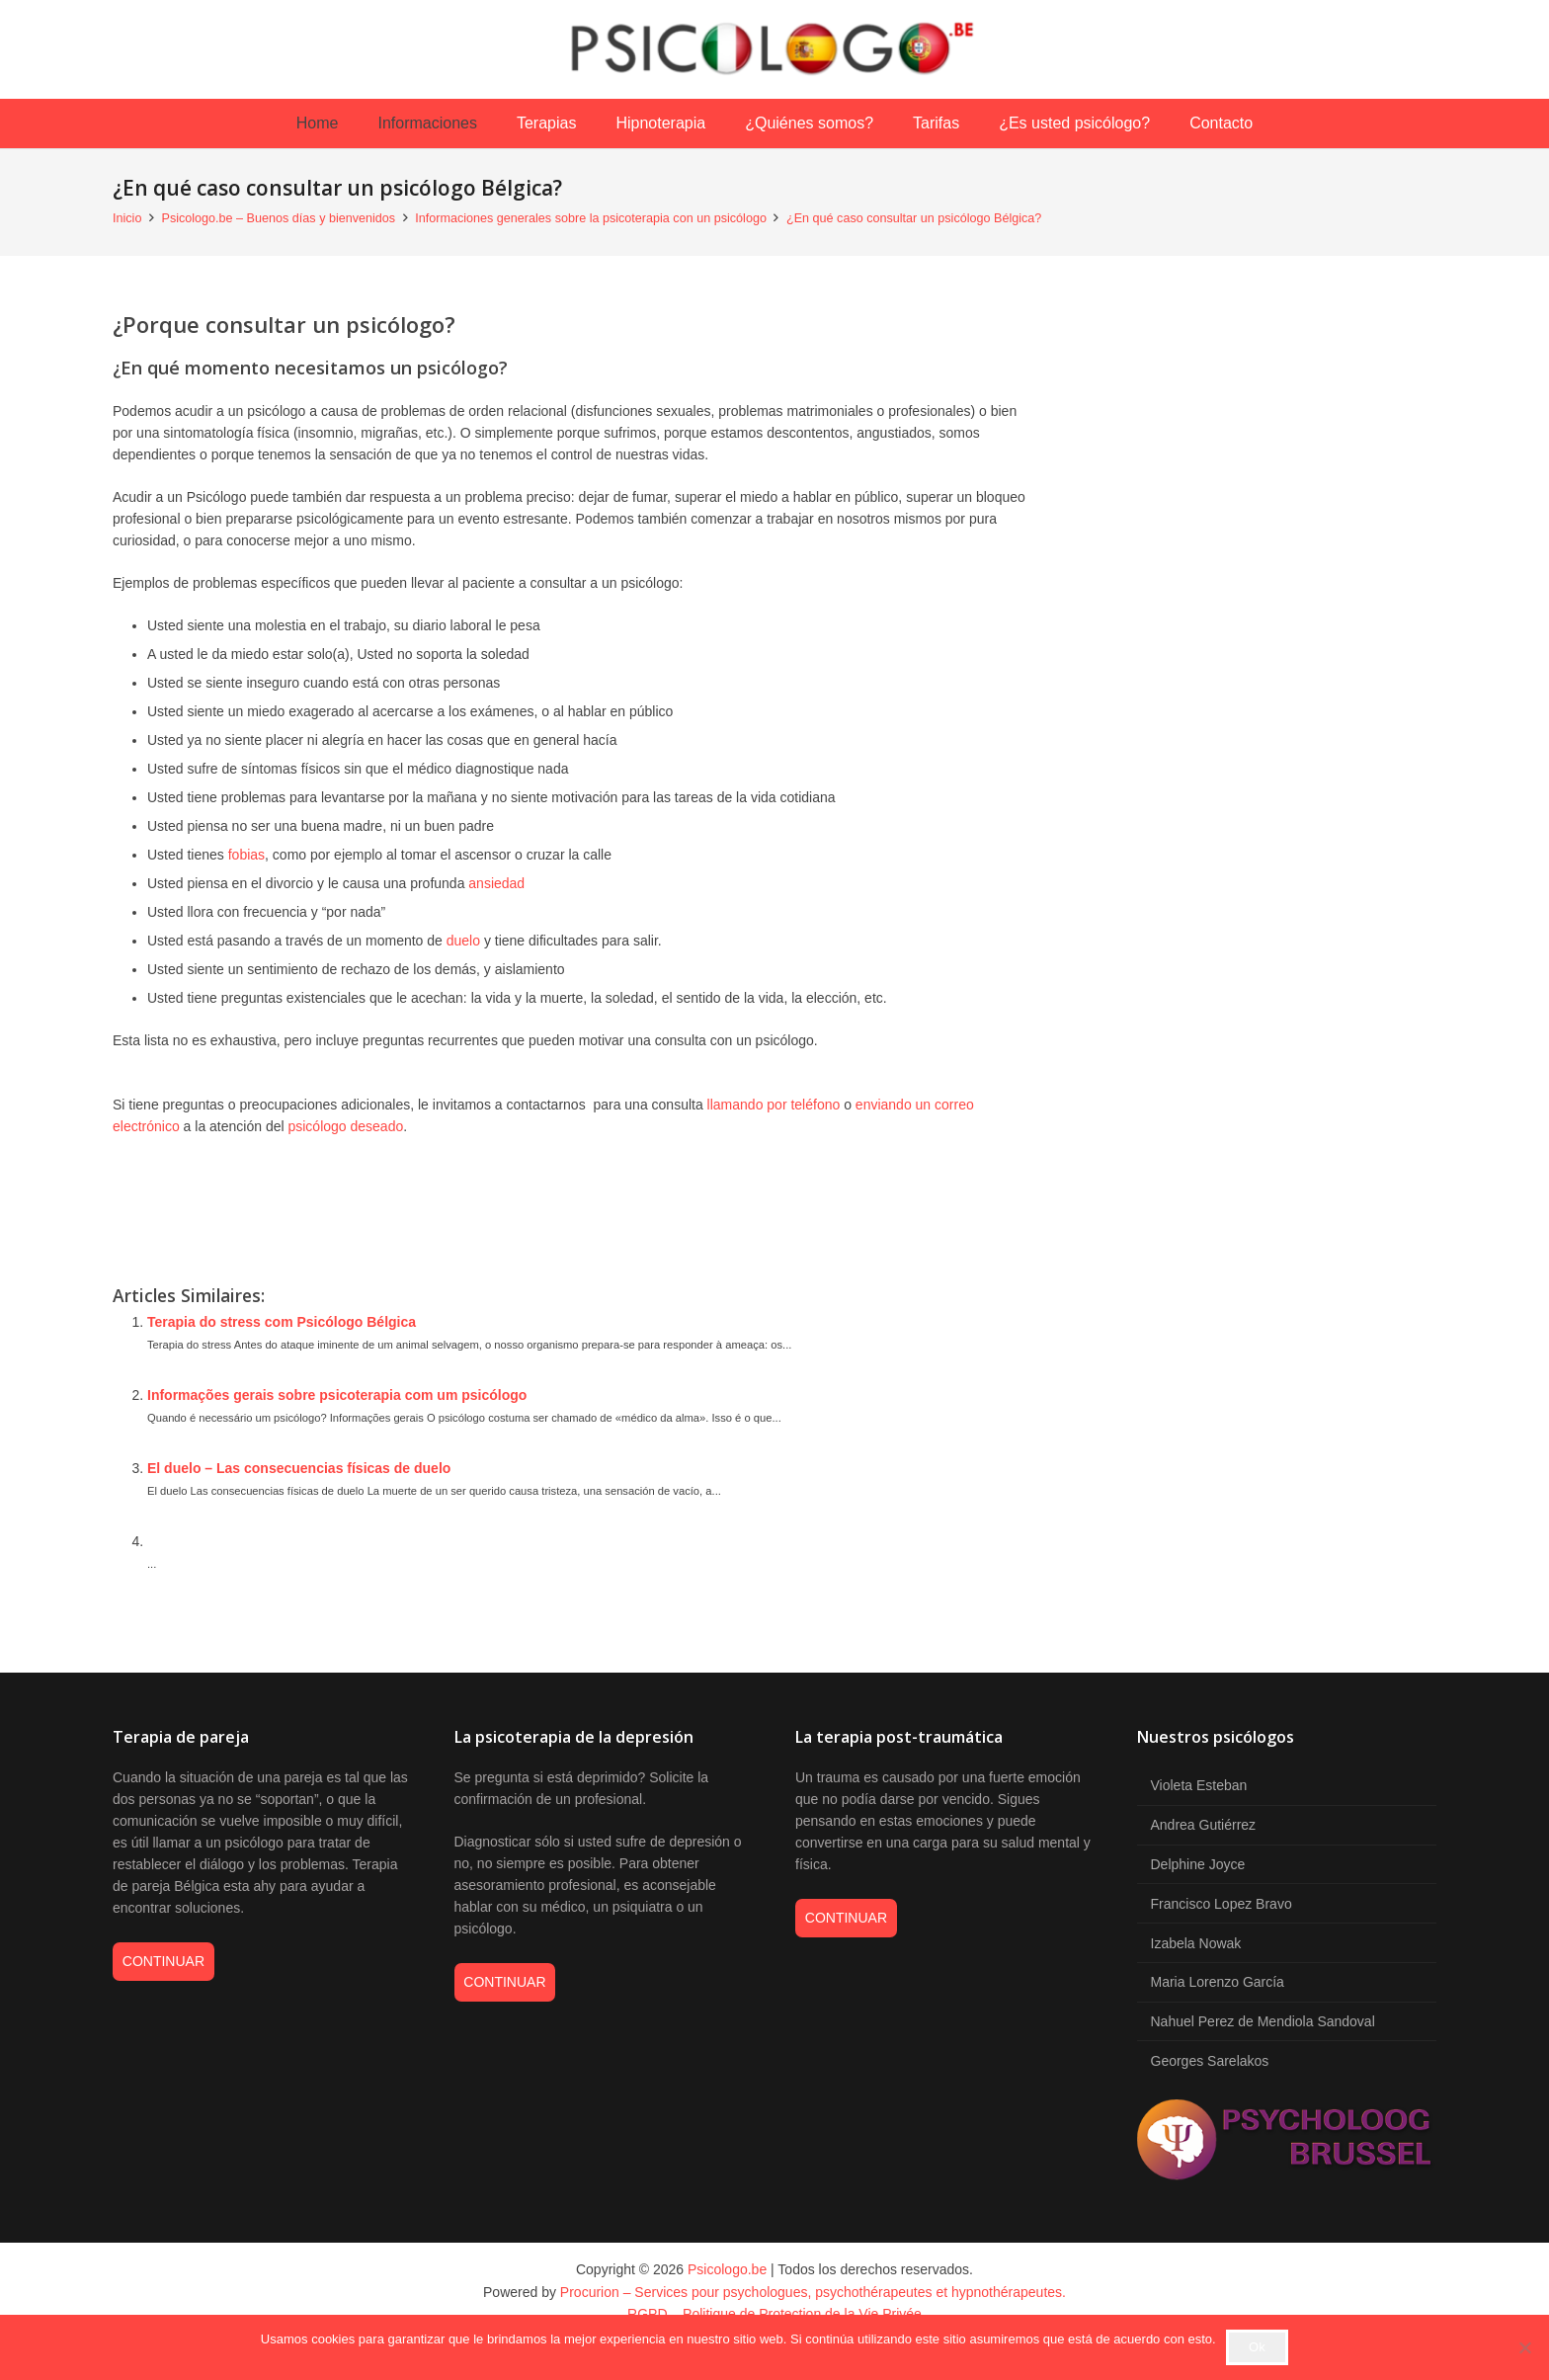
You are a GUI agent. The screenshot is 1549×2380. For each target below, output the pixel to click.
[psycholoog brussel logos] (1287, 2143)
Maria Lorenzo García (1217, 1982)
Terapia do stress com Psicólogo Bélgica (281, 1322)
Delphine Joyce (1198, 1864)
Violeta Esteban (1199, 1785)
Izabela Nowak (1196, 1943)
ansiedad (496, 883)
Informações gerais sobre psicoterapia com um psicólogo (337, 1395)
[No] (1524, 2347)
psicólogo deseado (345, 1126)
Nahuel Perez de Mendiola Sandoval (1263, 2021)
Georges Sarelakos (1210, 2061)
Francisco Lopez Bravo (1221, 1904)
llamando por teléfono (774, 1104)
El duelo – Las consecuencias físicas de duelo (298, 1468)
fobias (246, 854)
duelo (463, 940)
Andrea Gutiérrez (1204, 1825)
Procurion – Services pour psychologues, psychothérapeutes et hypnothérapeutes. (813, 2292)
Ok (1257, 2346)
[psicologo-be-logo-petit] (774, 49)
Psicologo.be (727, 2269)
